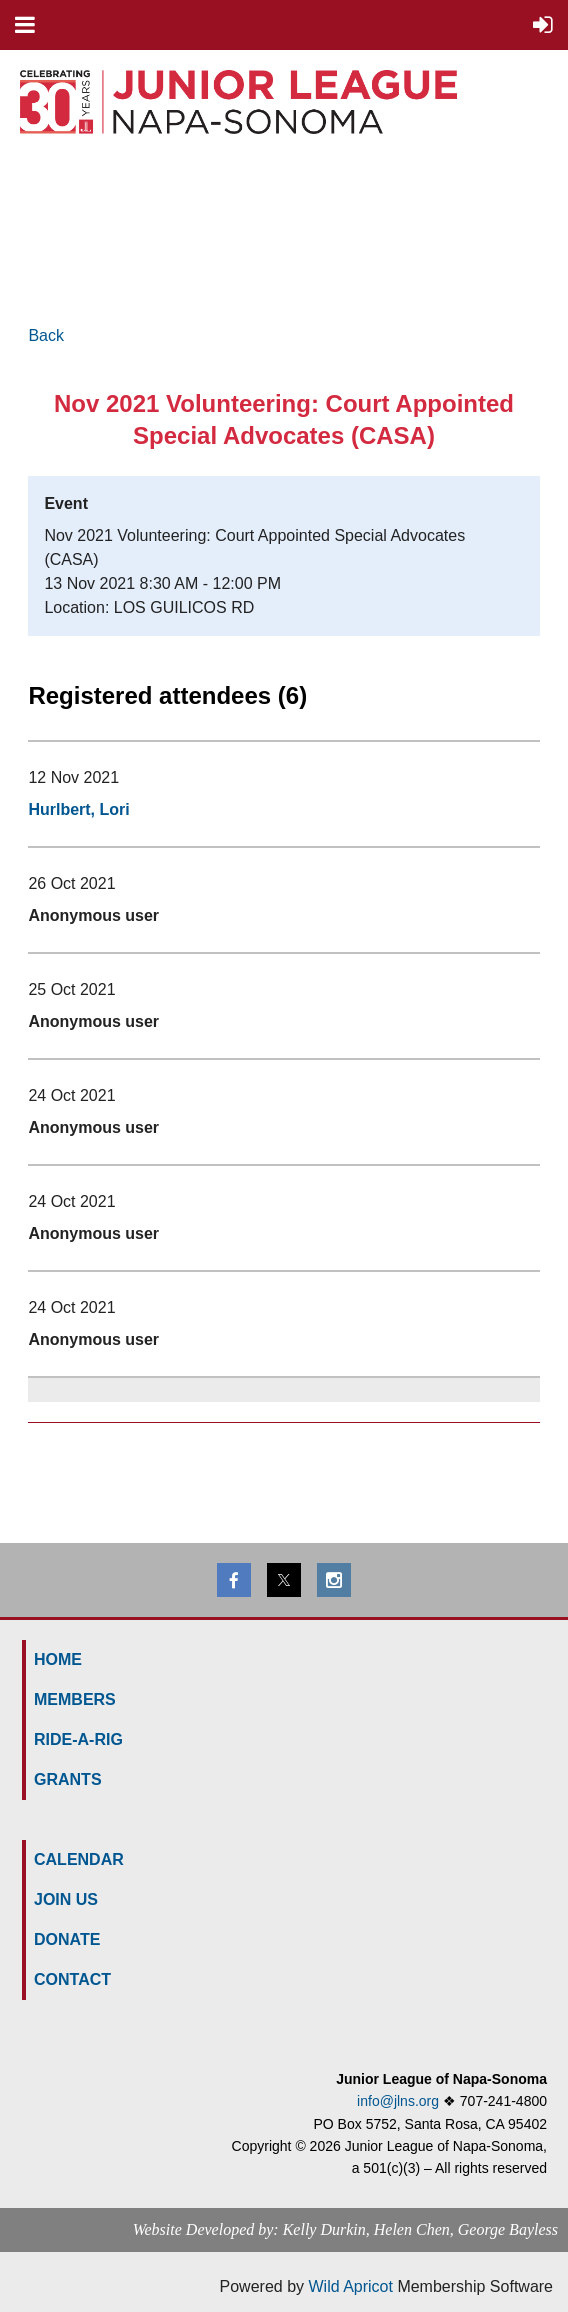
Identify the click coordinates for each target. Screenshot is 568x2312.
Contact (72, 1979)
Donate (67, 1939)
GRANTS (68, 1779)
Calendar (79, 1859)
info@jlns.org (398, 2101)
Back (46, 335)
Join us (66, 1899)
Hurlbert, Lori (78, 809)
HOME (58, 1659)
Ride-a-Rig (78, 1739)
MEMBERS (75, 1699)
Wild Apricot (350, 2286)
